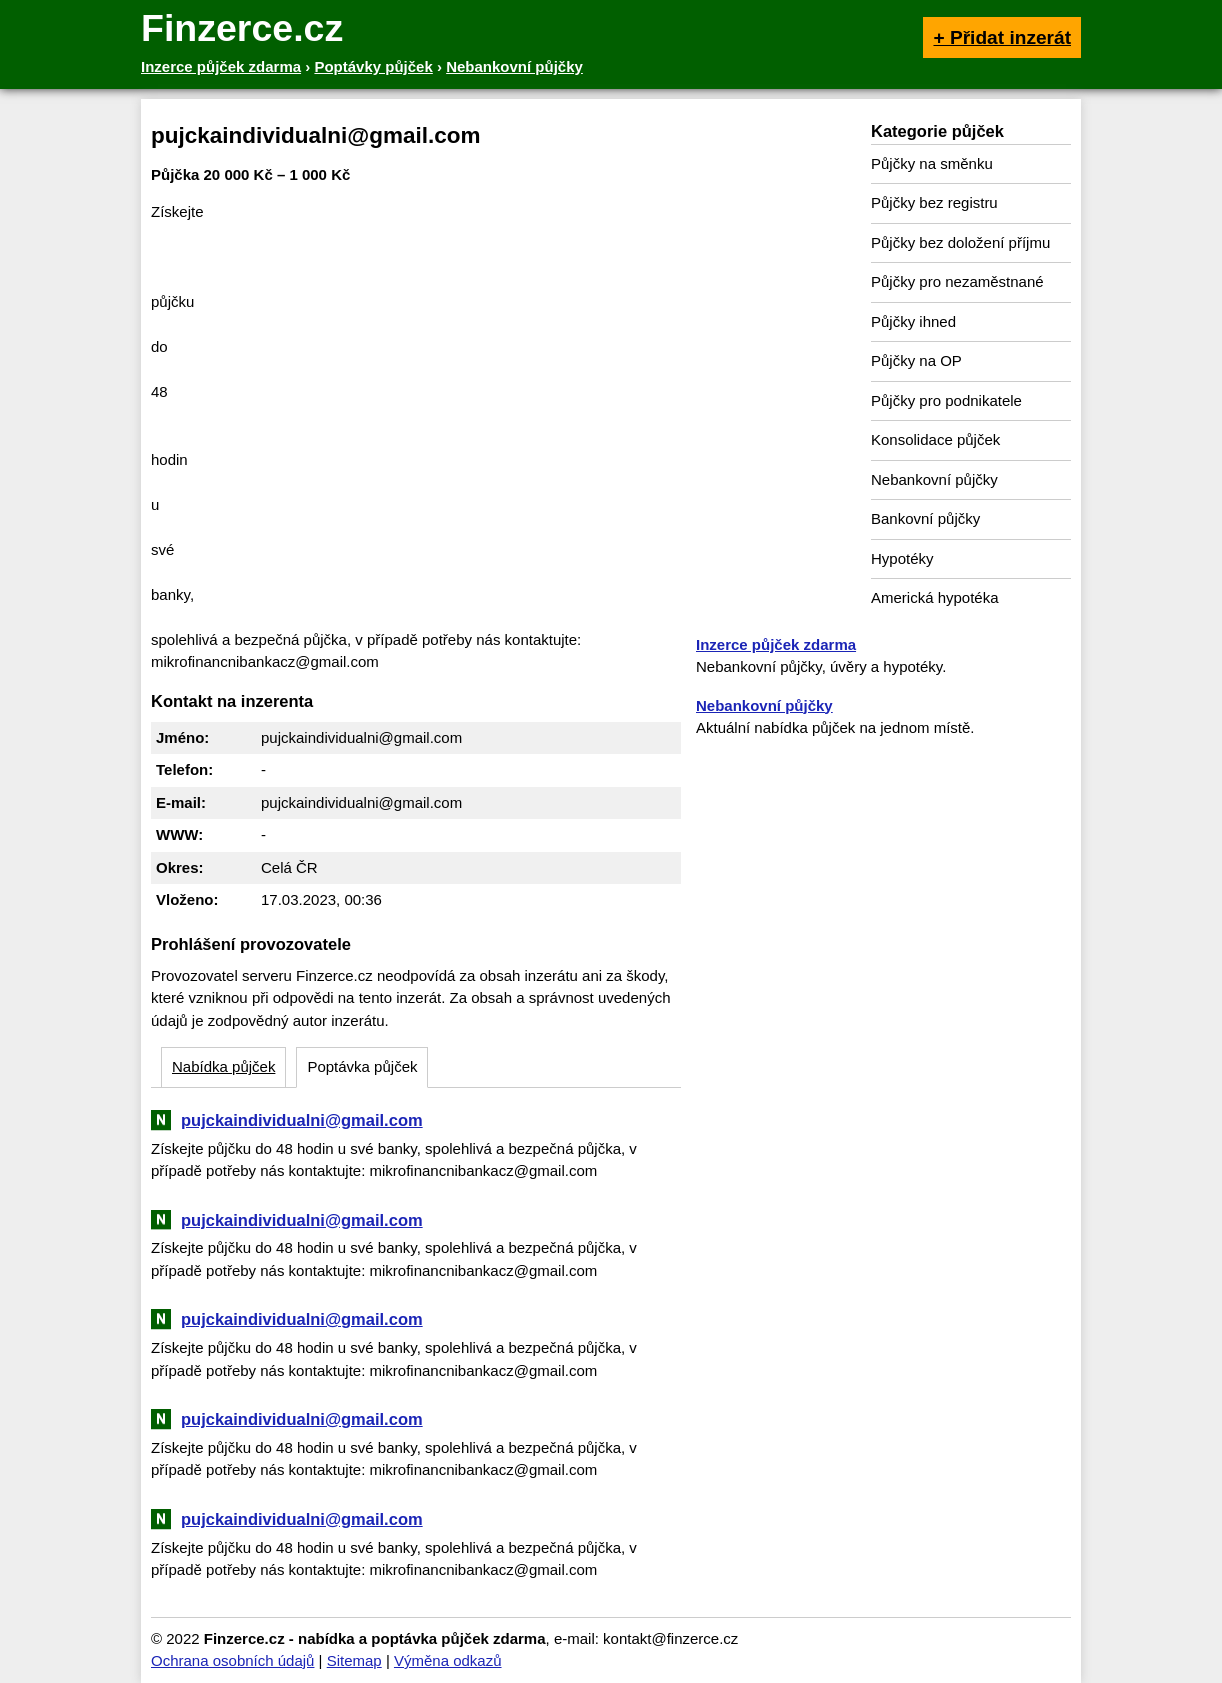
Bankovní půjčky (925, 518)
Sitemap (354, 1660)
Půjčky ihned (913, 321)
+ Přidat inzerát (1002, 37)
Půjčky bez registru (934, 202)
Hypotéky (902, 558)
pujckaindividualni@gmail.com (302, 1120)
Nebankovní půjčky (934, 479)
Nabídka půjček (223, 1066)
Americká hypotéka (935, 597)
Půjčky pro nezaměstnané (957, 281)
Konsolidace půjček (935, 439)
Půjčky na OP (916, 360)
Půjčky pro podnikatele (946, 400)
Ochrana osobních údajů (232, 1660)
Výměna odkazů (448, 1660)
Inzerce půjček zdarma (776, 644)
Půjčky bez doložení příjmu (960, 242)
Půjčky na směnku (932, 163)
